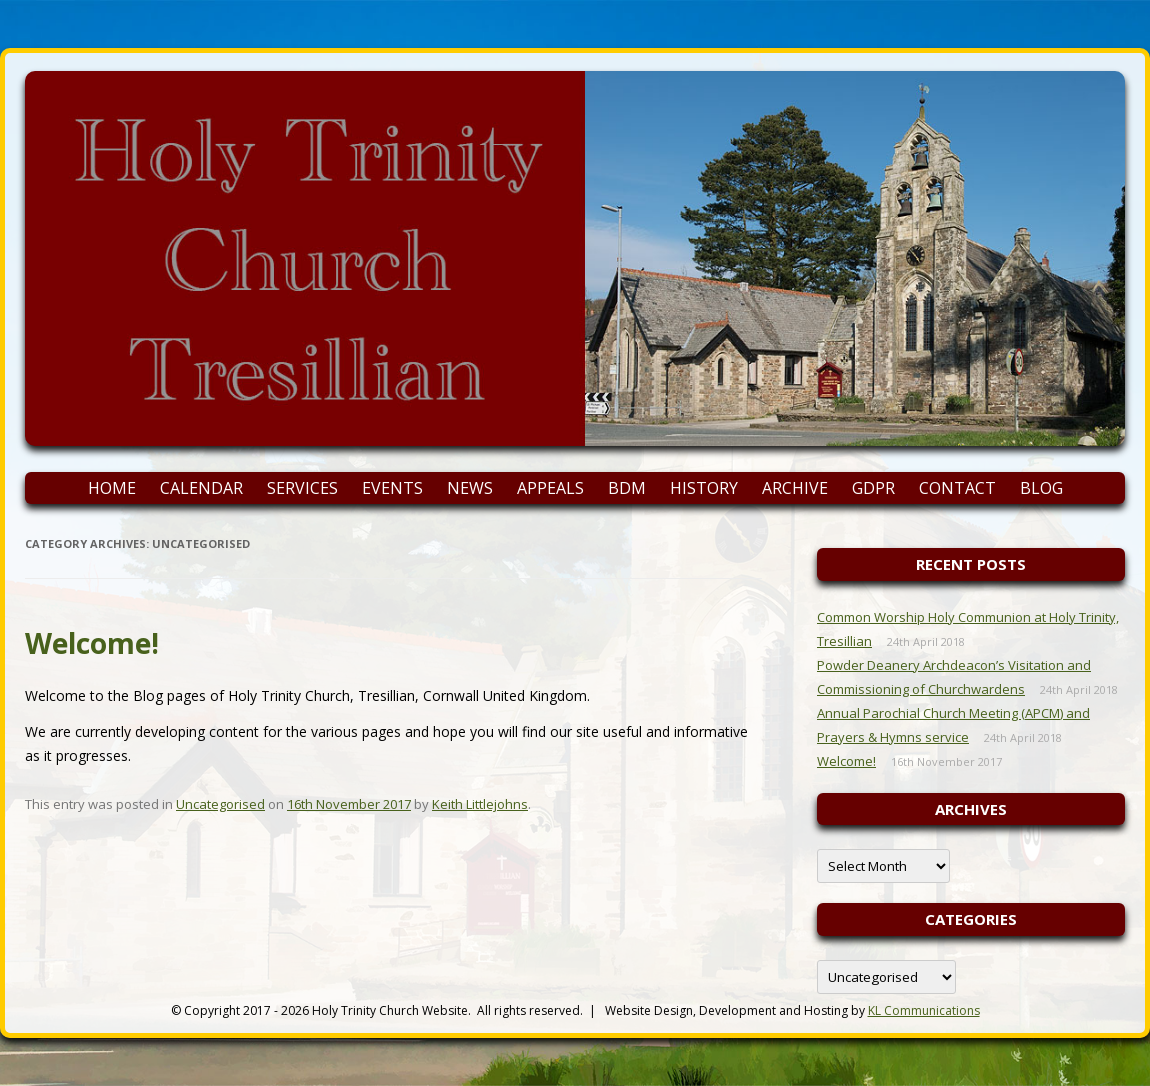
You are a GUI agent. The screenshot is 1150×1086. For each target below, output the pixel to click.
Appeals (550, 488)
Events (392, 488)
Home (112, 488)
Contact (957, 488)
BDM (627, 488)
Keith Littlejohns (480, 804)
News (470, 488)
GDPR (873, 488)
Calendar (201, 488)
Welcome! (92, 643)
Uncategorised (220, 804)
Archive (795, 488)
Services (302, 488)
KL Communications (924, 1010)
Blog (1041, 488)
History (704, 488)
